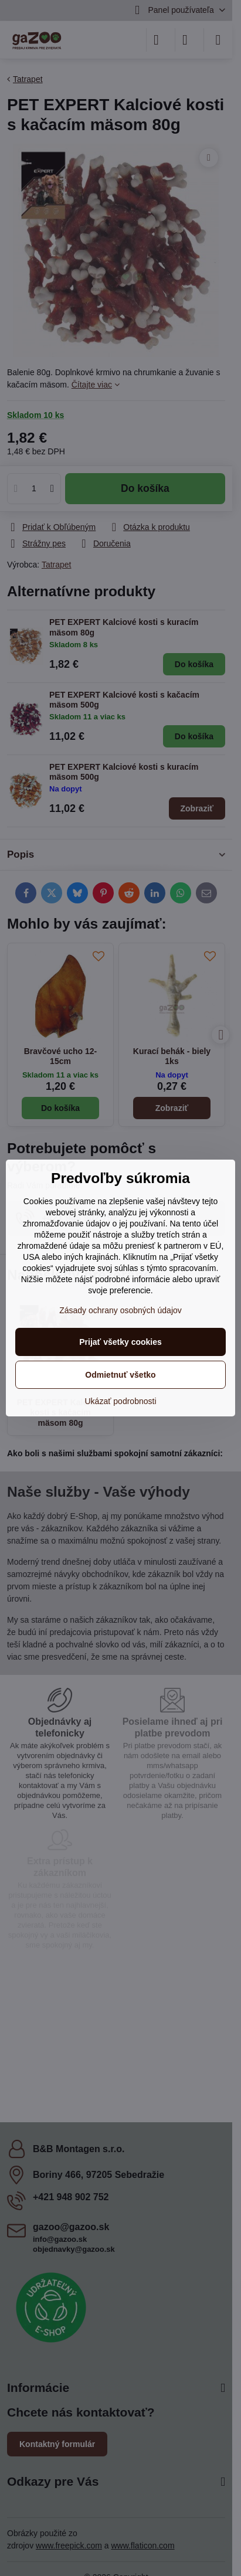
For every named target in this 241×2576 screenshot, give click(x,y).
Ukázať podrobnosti (121, 1401)
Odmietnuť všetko (120, 1374)
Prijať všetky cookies (120, 1342)
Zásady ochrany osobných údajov (120, 1310)
